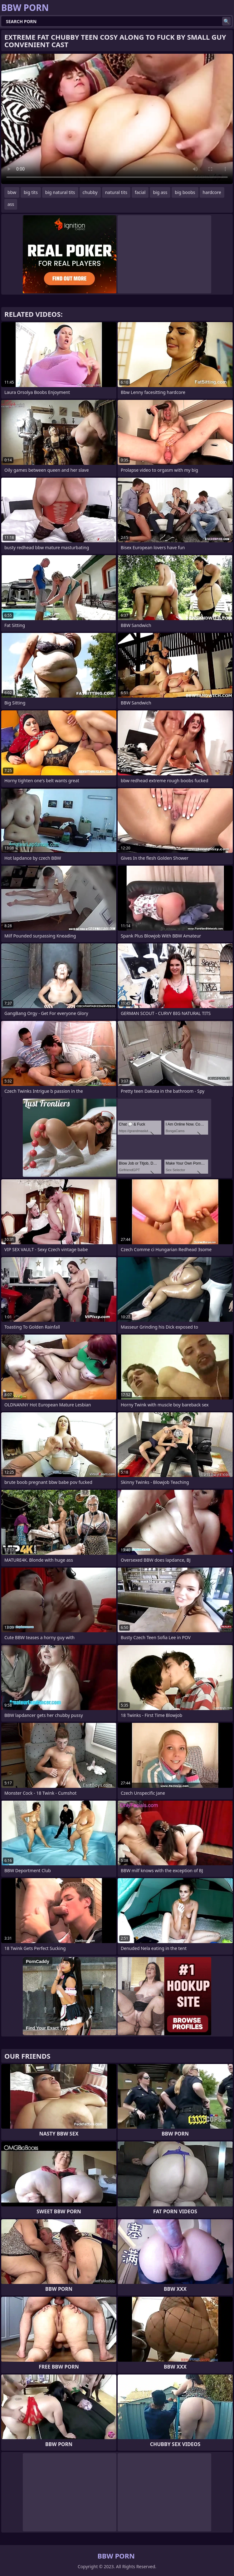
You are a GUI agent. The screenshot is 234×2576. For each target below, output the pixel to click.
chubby (90, 192)
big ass (160, 192)
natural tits (116, 192)
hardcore (212, 192)
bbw (11, 192)
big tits (31, 192)
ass (10, 204)
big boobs (185, 192)
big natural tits (60, 192)
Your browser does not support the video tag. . (117, 119)
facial (140, 192)
